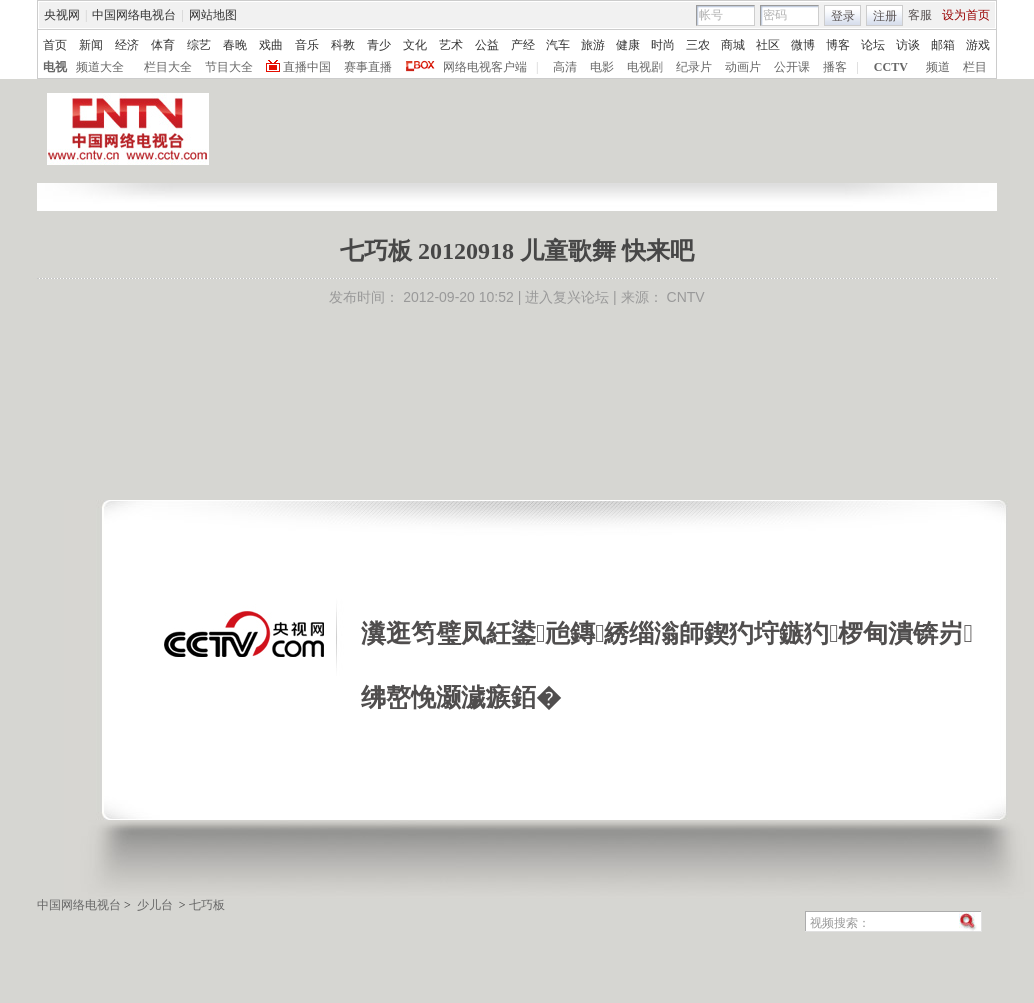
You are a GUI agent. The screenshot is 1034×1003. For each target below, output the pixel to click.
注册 (885, 16)
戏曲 (271, 45)
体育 (163, 45)
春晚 (235, 45)
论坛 (873, 45)
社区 (768, 45)
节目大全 (229, 67)
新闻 (91, 45)
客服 (920, 15)
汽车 (558, 45)
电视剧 (645, 67)
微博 (803, 45)
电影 (602, 67)
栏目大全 (168, 67)
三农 (698, 45)
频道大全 (100, 67)
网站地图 (213, 15)
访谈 (908, 45)
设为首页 (966, 15)
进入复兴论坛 (567, 297)
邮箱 (943, 45)
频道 (938, 67)
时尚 (663, 45)
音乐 (307, 45)
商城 (733, 45)
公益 (487, 45)
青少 (379, 45)
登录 (843, 16)
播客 (835, 67)
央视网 (62, 15)
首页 (55, 45)
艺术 (451, 45)
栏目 (975, 67)
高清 (565, 67)
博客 (838, 45)
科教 (343, 45)
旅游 (593, 45)
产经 (523, 45)
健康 (628, 45)
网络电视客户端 (485, 67)
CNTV (686, 297)
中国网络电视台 (134, 15)
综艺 (199, 45)
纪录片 (694, 67)
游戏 (978, 45)
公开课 (792, 67)
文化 (415, 45)
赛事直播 (368, 67)
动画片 (743, 67)
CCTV (891, 67)
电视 (55, 67)
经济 (127, 45)
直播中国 (307, 67)
